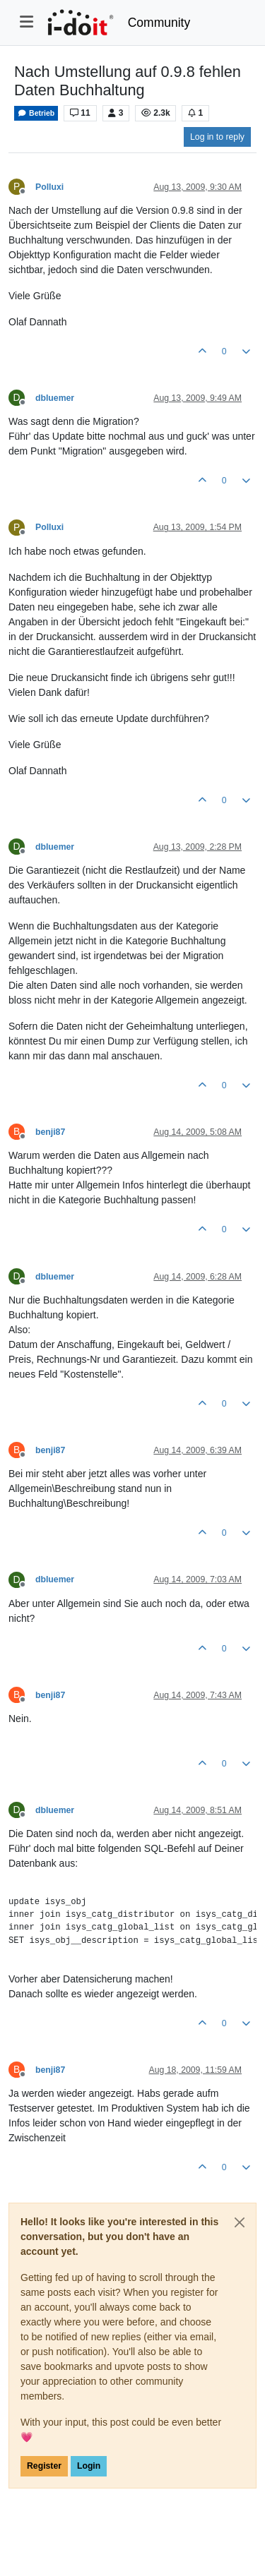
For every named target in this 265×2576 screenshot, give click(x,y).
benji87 (50, 1132)
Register (44, 2466)
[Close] (239, 2222)
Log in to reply (217, 137)
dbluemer (54, 398)
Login (88, 2466)
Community (159, 23)
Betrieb (36, 113)
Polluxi (49, 187)
